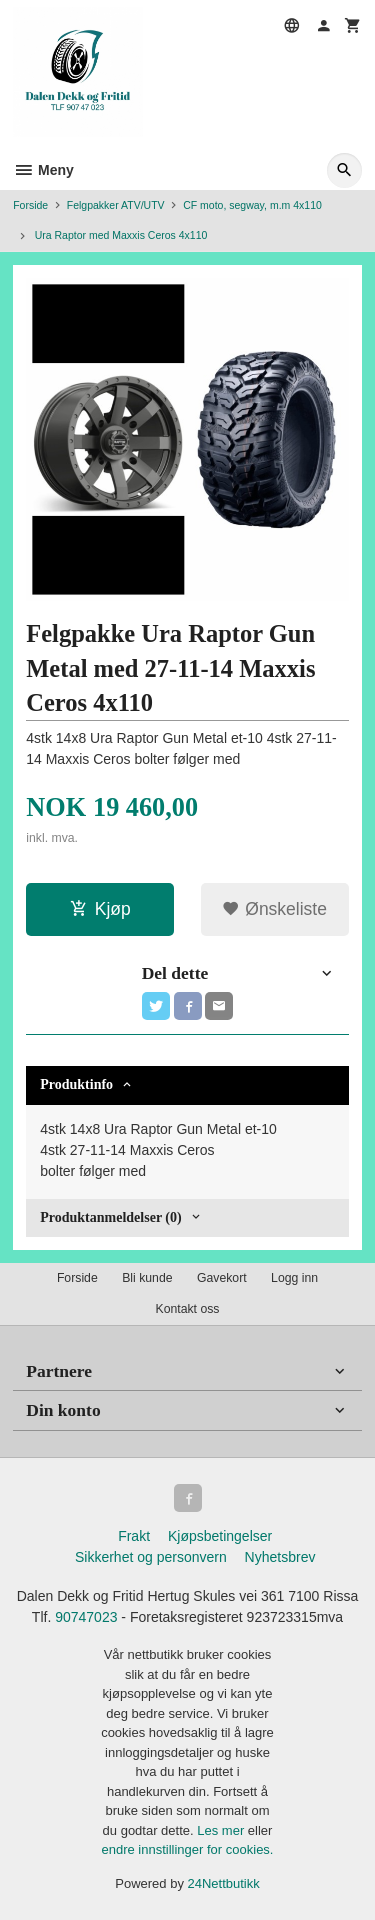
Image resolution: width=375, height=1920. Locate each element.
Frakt (134, 1536)
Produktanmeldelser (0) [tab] (110, 1217)
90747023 (86, 1617)
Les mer (222, 1830)
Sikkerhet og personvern (151, 1557)
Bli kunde (147, 1278)
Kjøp (100, 909)
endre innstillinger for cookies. (188, 1849)
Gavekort (222, 1278)
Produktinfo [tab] (76, 1084)
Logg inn (294, 1278)
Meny (43, 170)
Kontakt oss (187, 1309)
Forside (30, 205)
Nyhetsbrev (280, 1557)
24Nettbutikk (224, 1883)
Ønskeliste (274, 909)
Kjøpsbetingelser (220, 1536)
